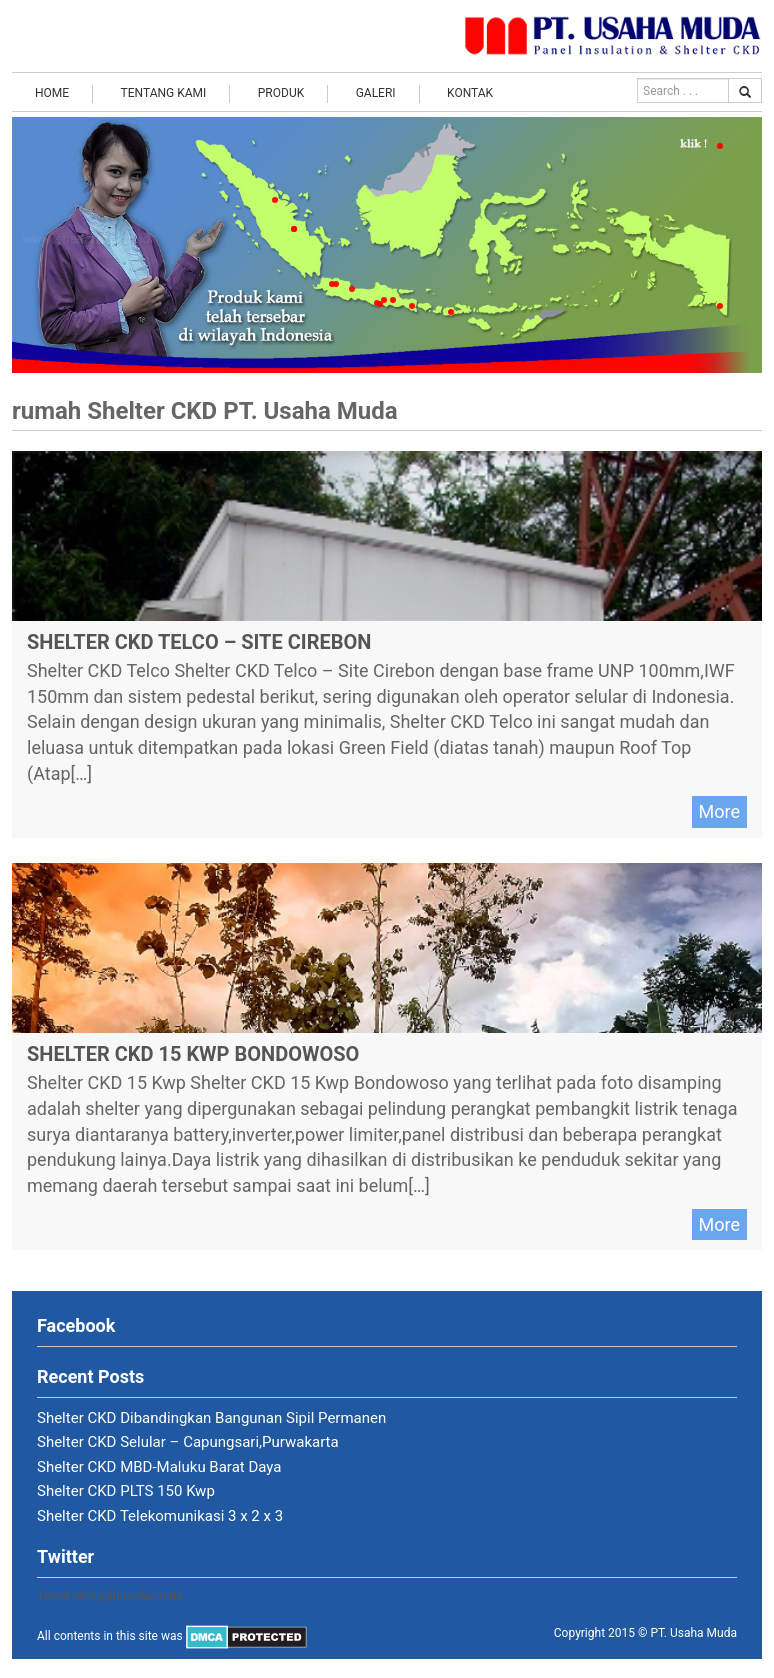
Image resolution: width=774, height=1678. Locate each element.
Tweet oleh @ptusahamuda (110, 1596)
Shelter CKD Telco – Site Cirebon (199, 642)
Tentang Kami (164, 93)
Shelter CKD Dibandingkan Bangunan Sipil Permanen (211, 1418)
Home (52, 93)
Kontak (470, 93)
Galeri (376, 93)
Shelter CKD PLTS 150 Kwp (126, 1491)
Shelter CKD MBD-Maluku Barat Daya (159, 1467)
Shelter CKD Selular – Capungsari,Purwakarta (188, 1442)
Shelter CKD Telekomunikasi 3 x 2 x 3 (160, 1516)
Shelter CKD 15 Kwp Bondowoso (193, 1054)
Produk (281, 93)
